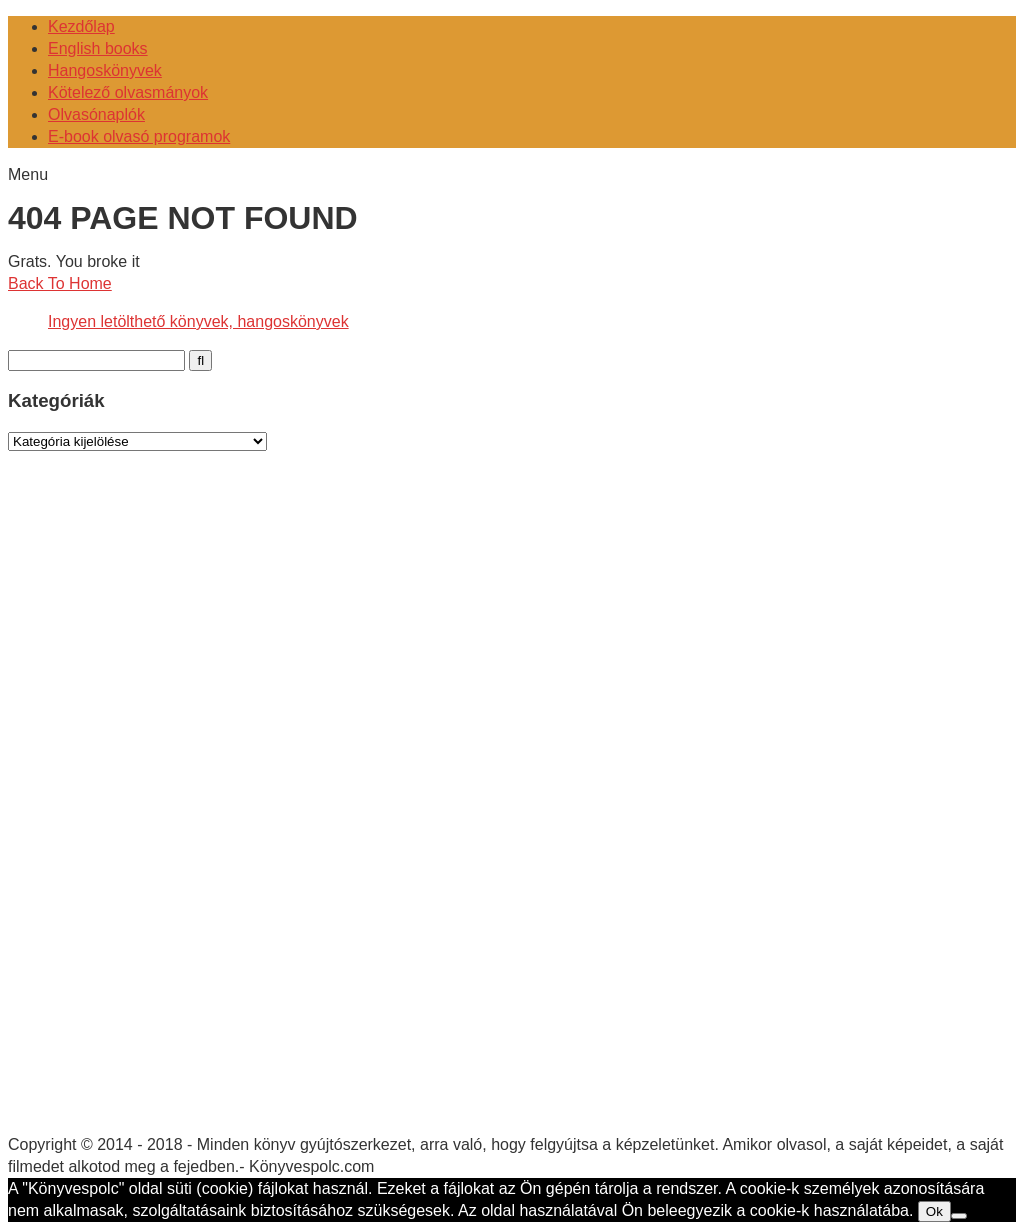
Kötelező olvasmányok (128, 92)
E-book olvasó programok (139, 136)
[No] (959, 1216)
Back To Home (60, 283)
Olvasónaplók (96, 114)
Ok (934, 1211)
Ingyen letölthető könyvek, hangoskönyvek (198, 321)
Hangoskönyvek (105, 70)
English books (98, 48)
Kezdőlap (81, 26)
